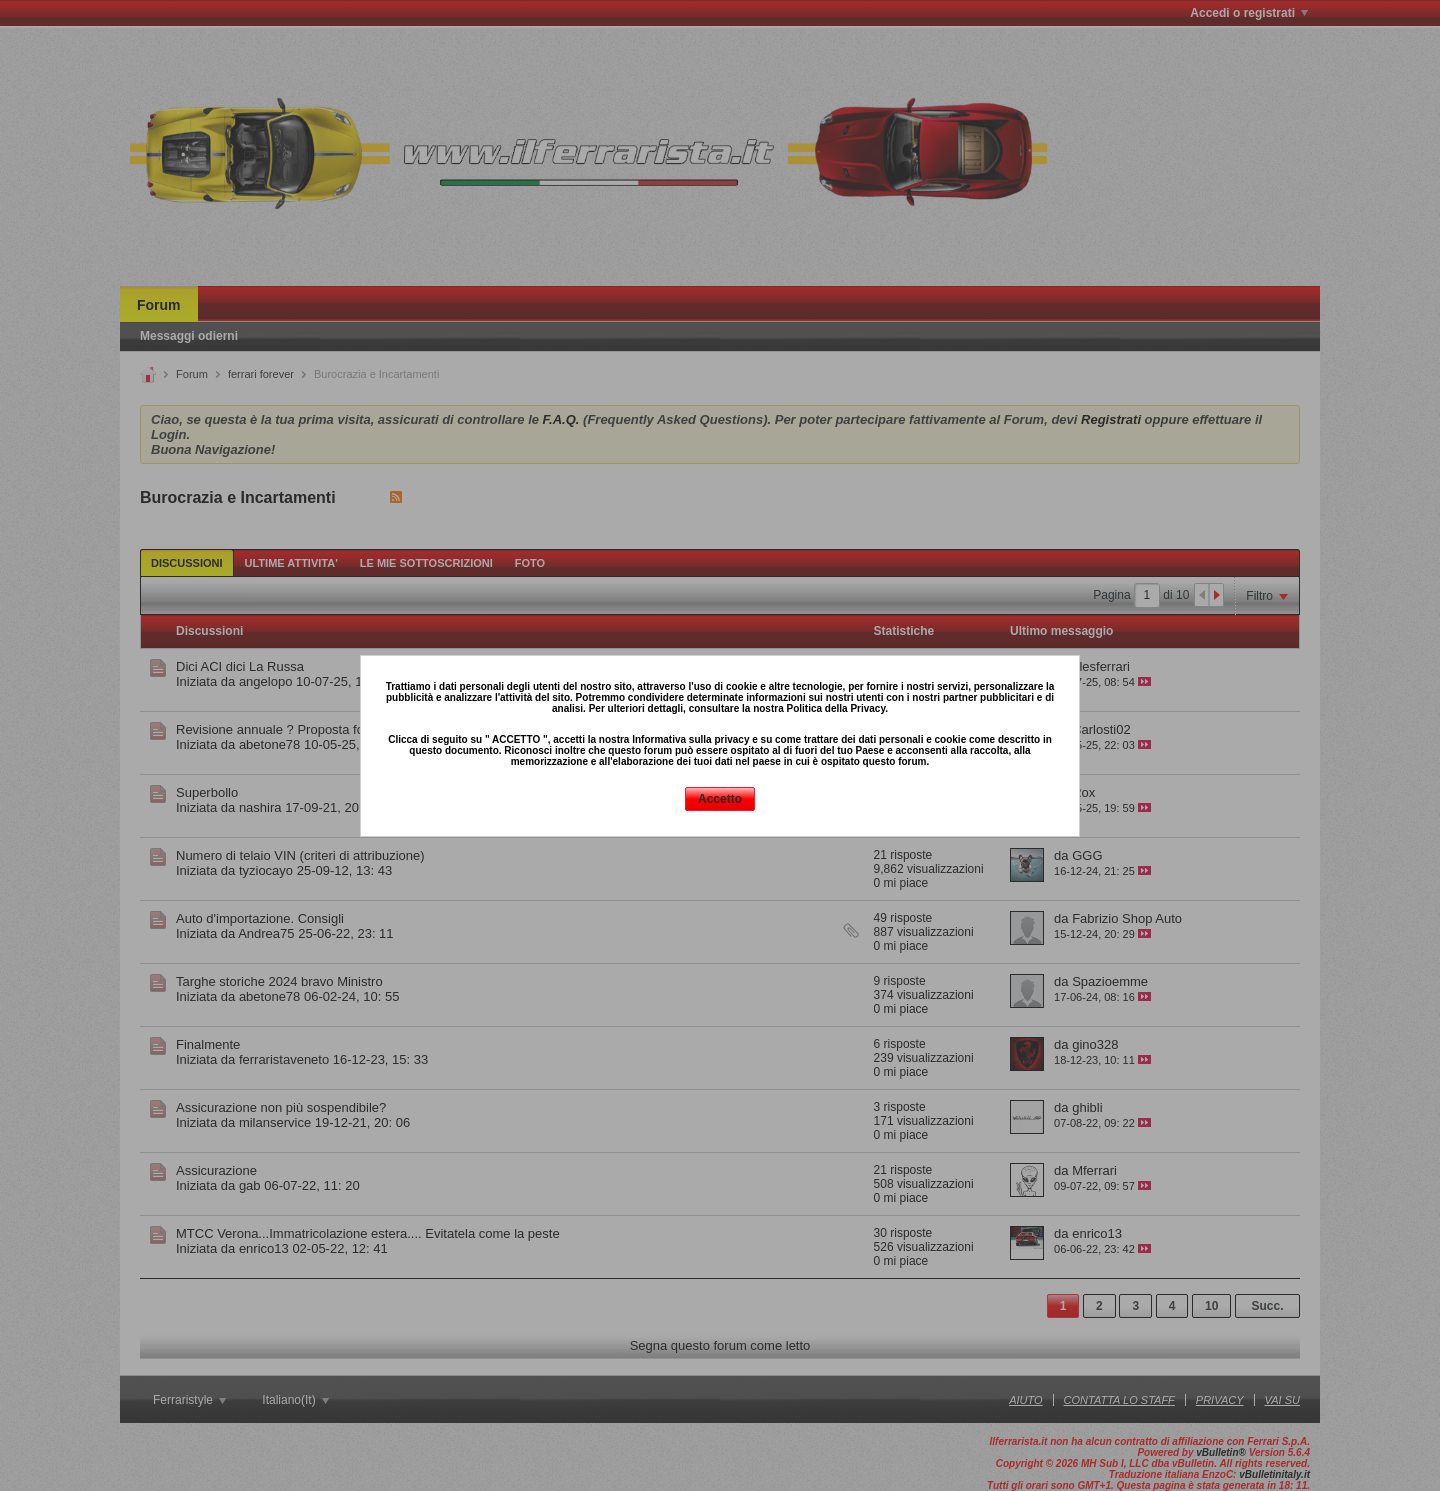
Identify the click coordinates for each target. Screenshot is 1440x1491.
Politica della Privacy (835, 708)
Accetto (720, 799)
